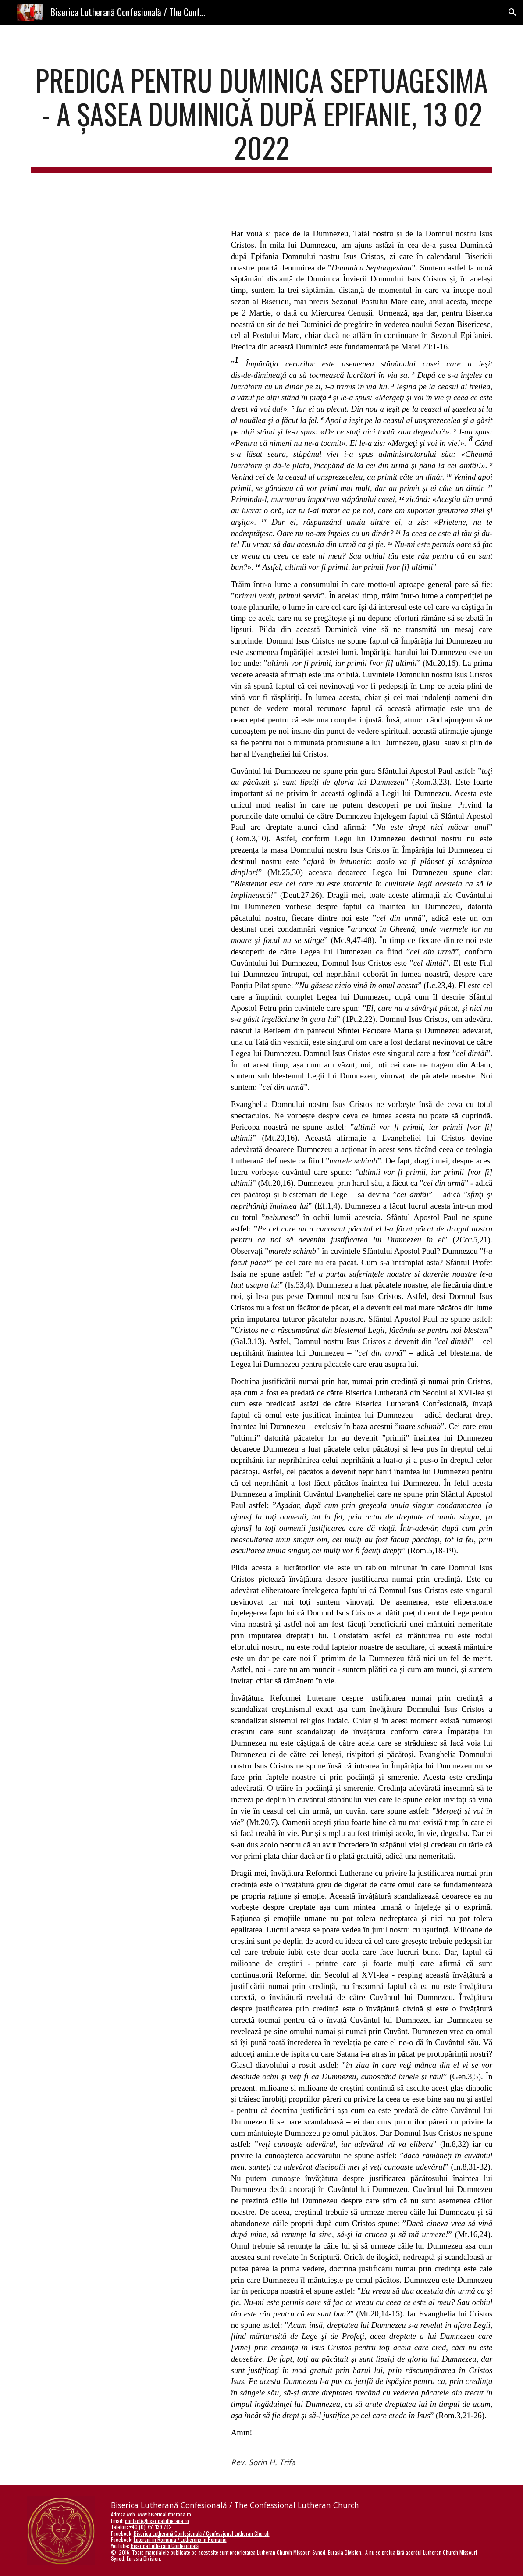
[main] (261, 118)
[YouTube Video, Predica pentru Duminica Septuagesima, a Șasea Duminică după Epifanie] (121, 274)
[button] (512, 12)
